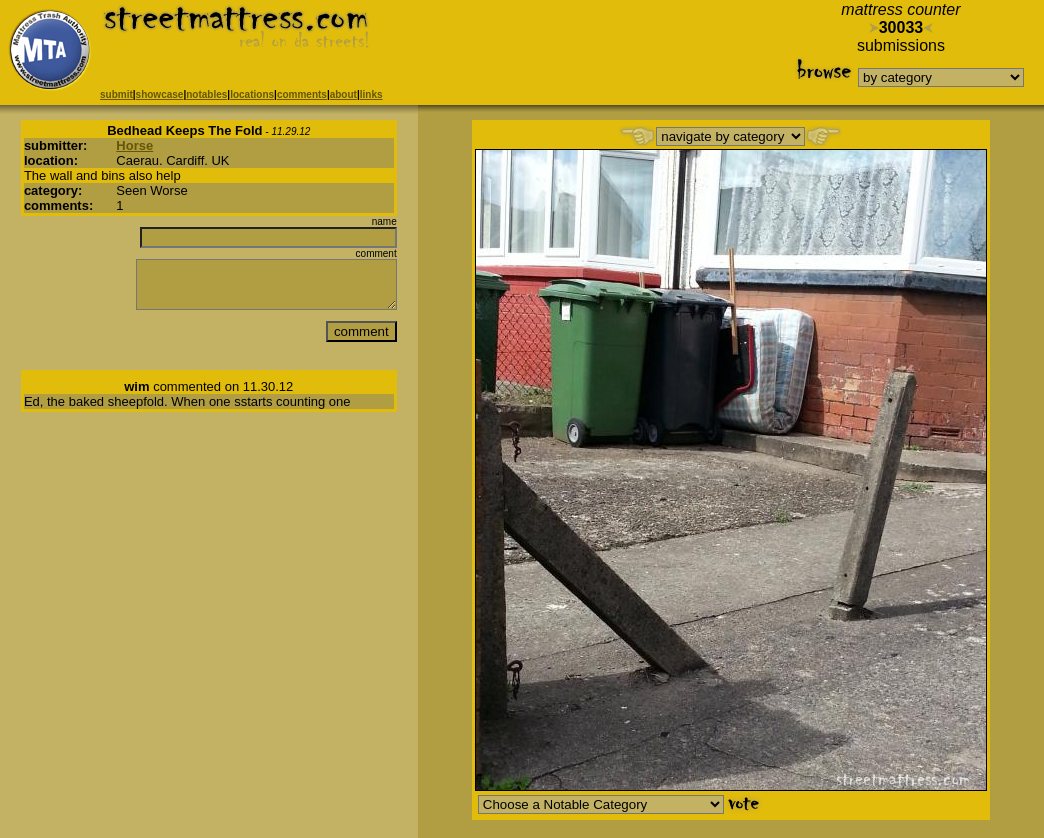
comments (302, 94)
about (343, 94)
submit (116, 94)
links (371, 94)
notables (206, 94)
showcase (160, 94)
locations (252, 94)
